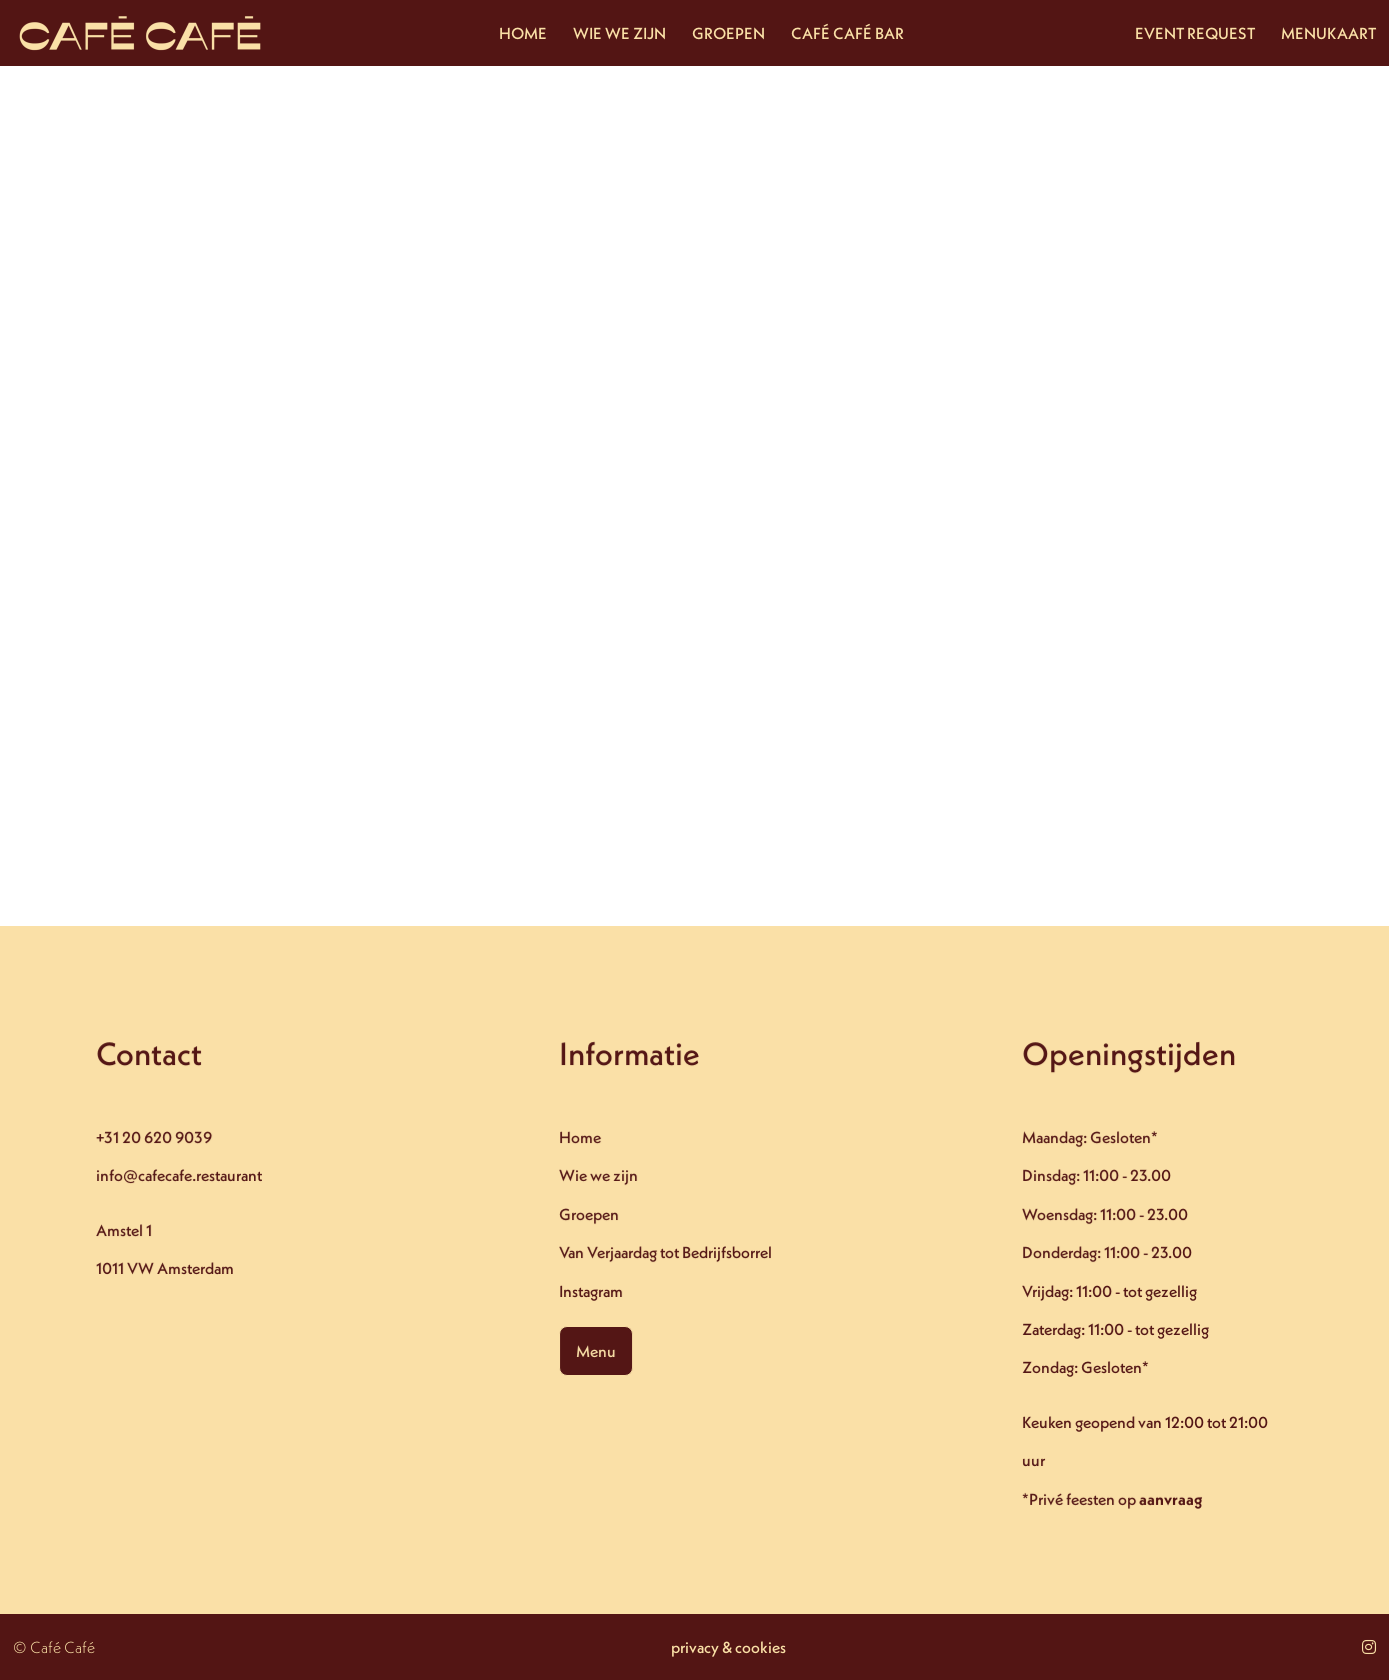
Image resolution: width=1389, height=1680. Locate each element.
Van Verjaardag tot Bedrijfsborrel (666, 1252)
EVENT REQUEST (1195, 33)
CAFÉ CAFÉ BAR (847, 33)
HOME (523, 33)
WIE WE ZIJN (619, 33)
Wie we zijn (599, 1176)
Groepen (590, 1214)
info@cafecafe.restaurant (179, 1176)
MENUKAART (1328, 33)
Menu (597, 1351)
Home (581, 1138)
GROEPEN (728, 33)
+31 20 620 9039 (154, 1138)
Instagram (592, 1291)
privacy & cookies (728, 1647)
